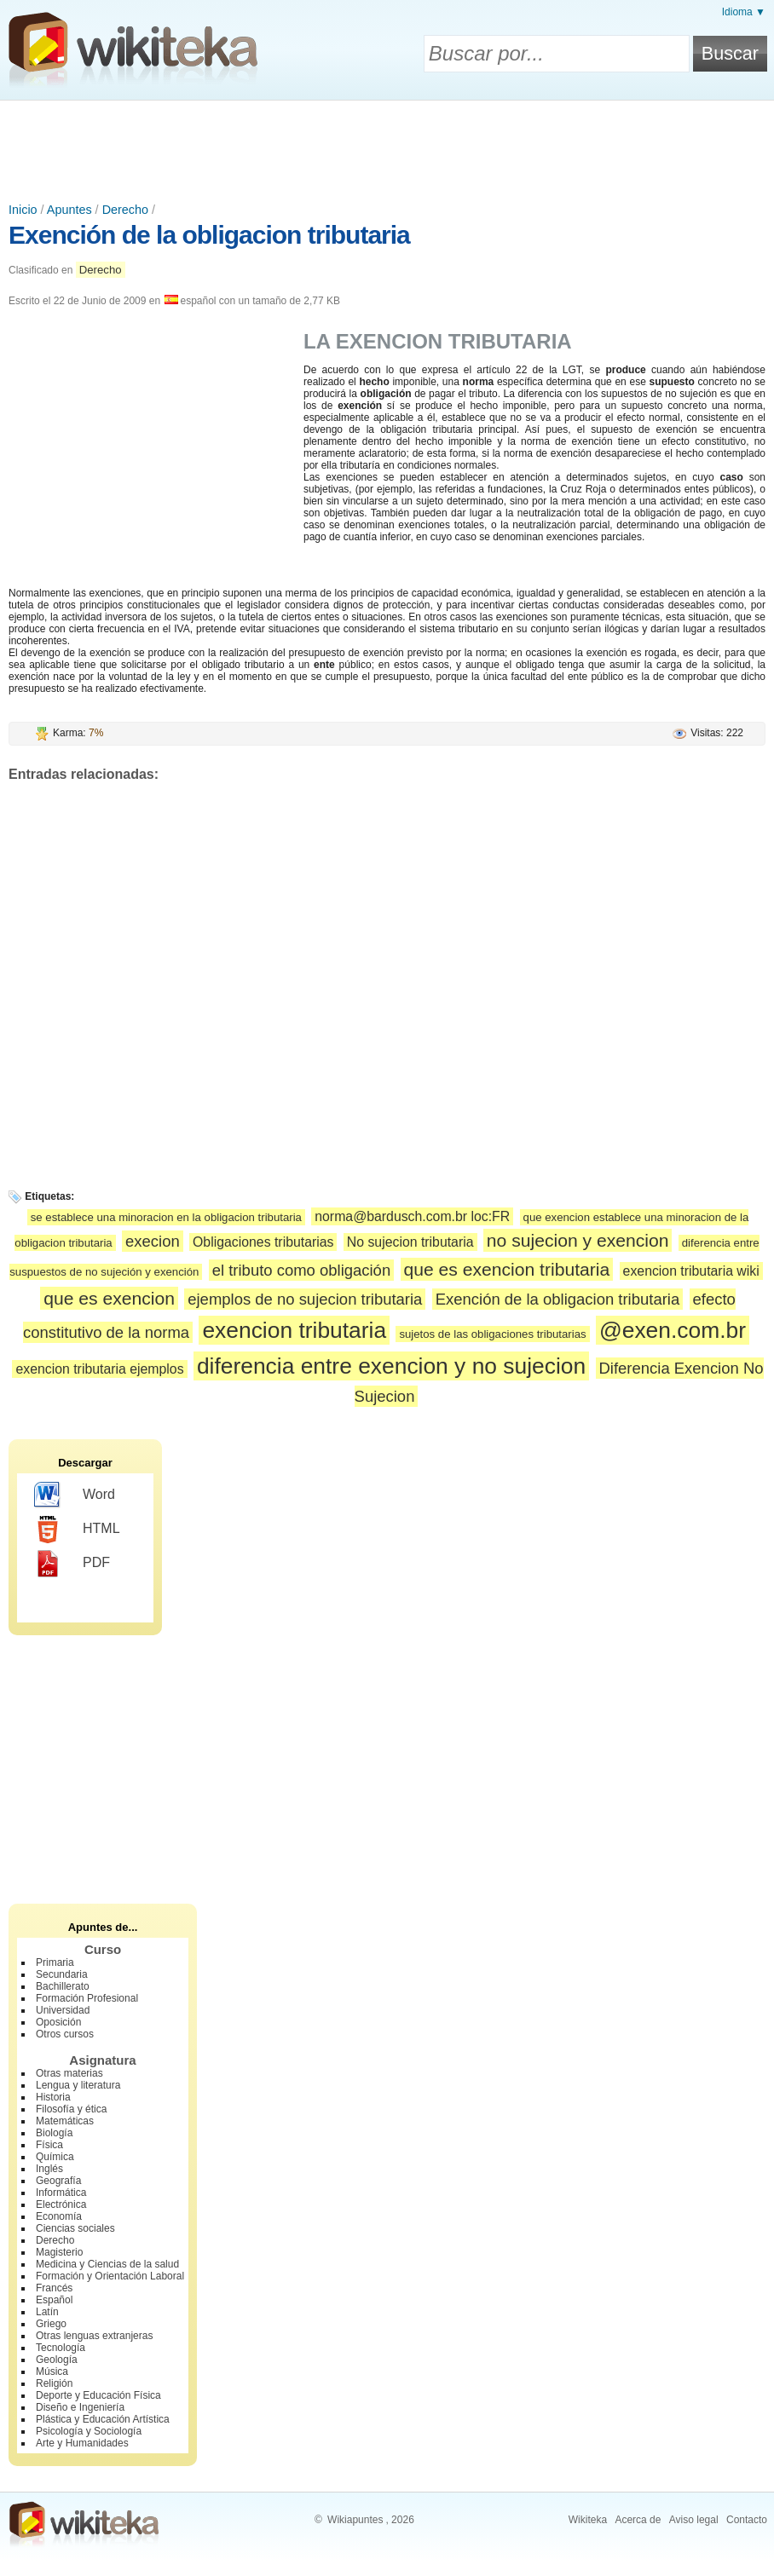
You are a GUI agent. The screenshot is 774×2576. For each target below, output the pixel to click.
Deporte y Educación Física (98, 2395)
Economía (59, 2216)
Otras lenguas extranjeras (94, 2336)
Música (52, 2371)
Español (54, 2300)
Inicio (23, 209)
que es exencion (109, 1298)
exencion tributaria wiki (691, 1271)
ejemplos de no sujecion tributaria (305, 1299)
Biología (54, 2133)
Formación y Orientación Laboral (110, 2276)
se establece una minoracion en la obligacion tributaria (166, 1217)
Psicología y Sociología (89, 2431)
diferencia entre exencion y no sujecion (391, 1366)
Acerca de (638, 2520)
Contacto (746, 2520)
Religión (54, 2383)
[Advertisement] (387, 147)
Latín (47, 2312)
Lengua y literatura (78, 2085)
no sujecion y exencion (578, 1240)
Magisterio (59, 2252)
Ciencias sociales (75, 2228)
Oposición (58, 2022)
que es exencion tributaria (507, 1269)
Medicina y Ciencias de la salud (107, 2264)
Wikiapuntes (355, 2520)
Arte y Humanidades (82, 2443)
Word (74, 1495)
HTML (77, 1529)
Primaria (55, 1962)
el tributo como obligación (301, 1270)
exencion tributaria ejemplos (99, 1369)
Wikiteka (588, 2520)
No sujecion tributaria (410, 1242)
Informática (61, 2193)
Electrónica (61, 2204)
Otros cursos (65, 2034)
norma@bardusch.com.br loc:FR (412, 1216)
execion (152, 1241)
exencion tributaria (294, 1330)
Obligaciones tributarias (263, 1242)
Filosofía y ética (71, 2109)
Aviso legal (694, 2520)
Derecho (125, 209)
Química (55, 2157)
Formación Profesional (87, 1998)
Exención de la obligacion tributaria (209, 235)
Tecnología (60, 2348)
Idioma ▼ (743, 12)
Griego (51, 2324)
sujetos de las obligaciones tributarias (492, 1334)
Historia (53, 2097)
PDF (72, 1563)
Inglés (49, 2169)
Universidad (63, 2010)
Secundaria (62, 1974)
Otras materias (69, 2073)
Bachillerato (63, 1986)
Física (49, 2145)
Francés (54, 2288)
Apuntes (69, 209)
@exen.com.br (672, 1330)
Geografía (58, 2181)
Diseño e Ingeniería (80, 2407)
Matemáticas (65, 2121)
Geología (57, 2360)
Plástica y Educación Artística (103, 2419)
